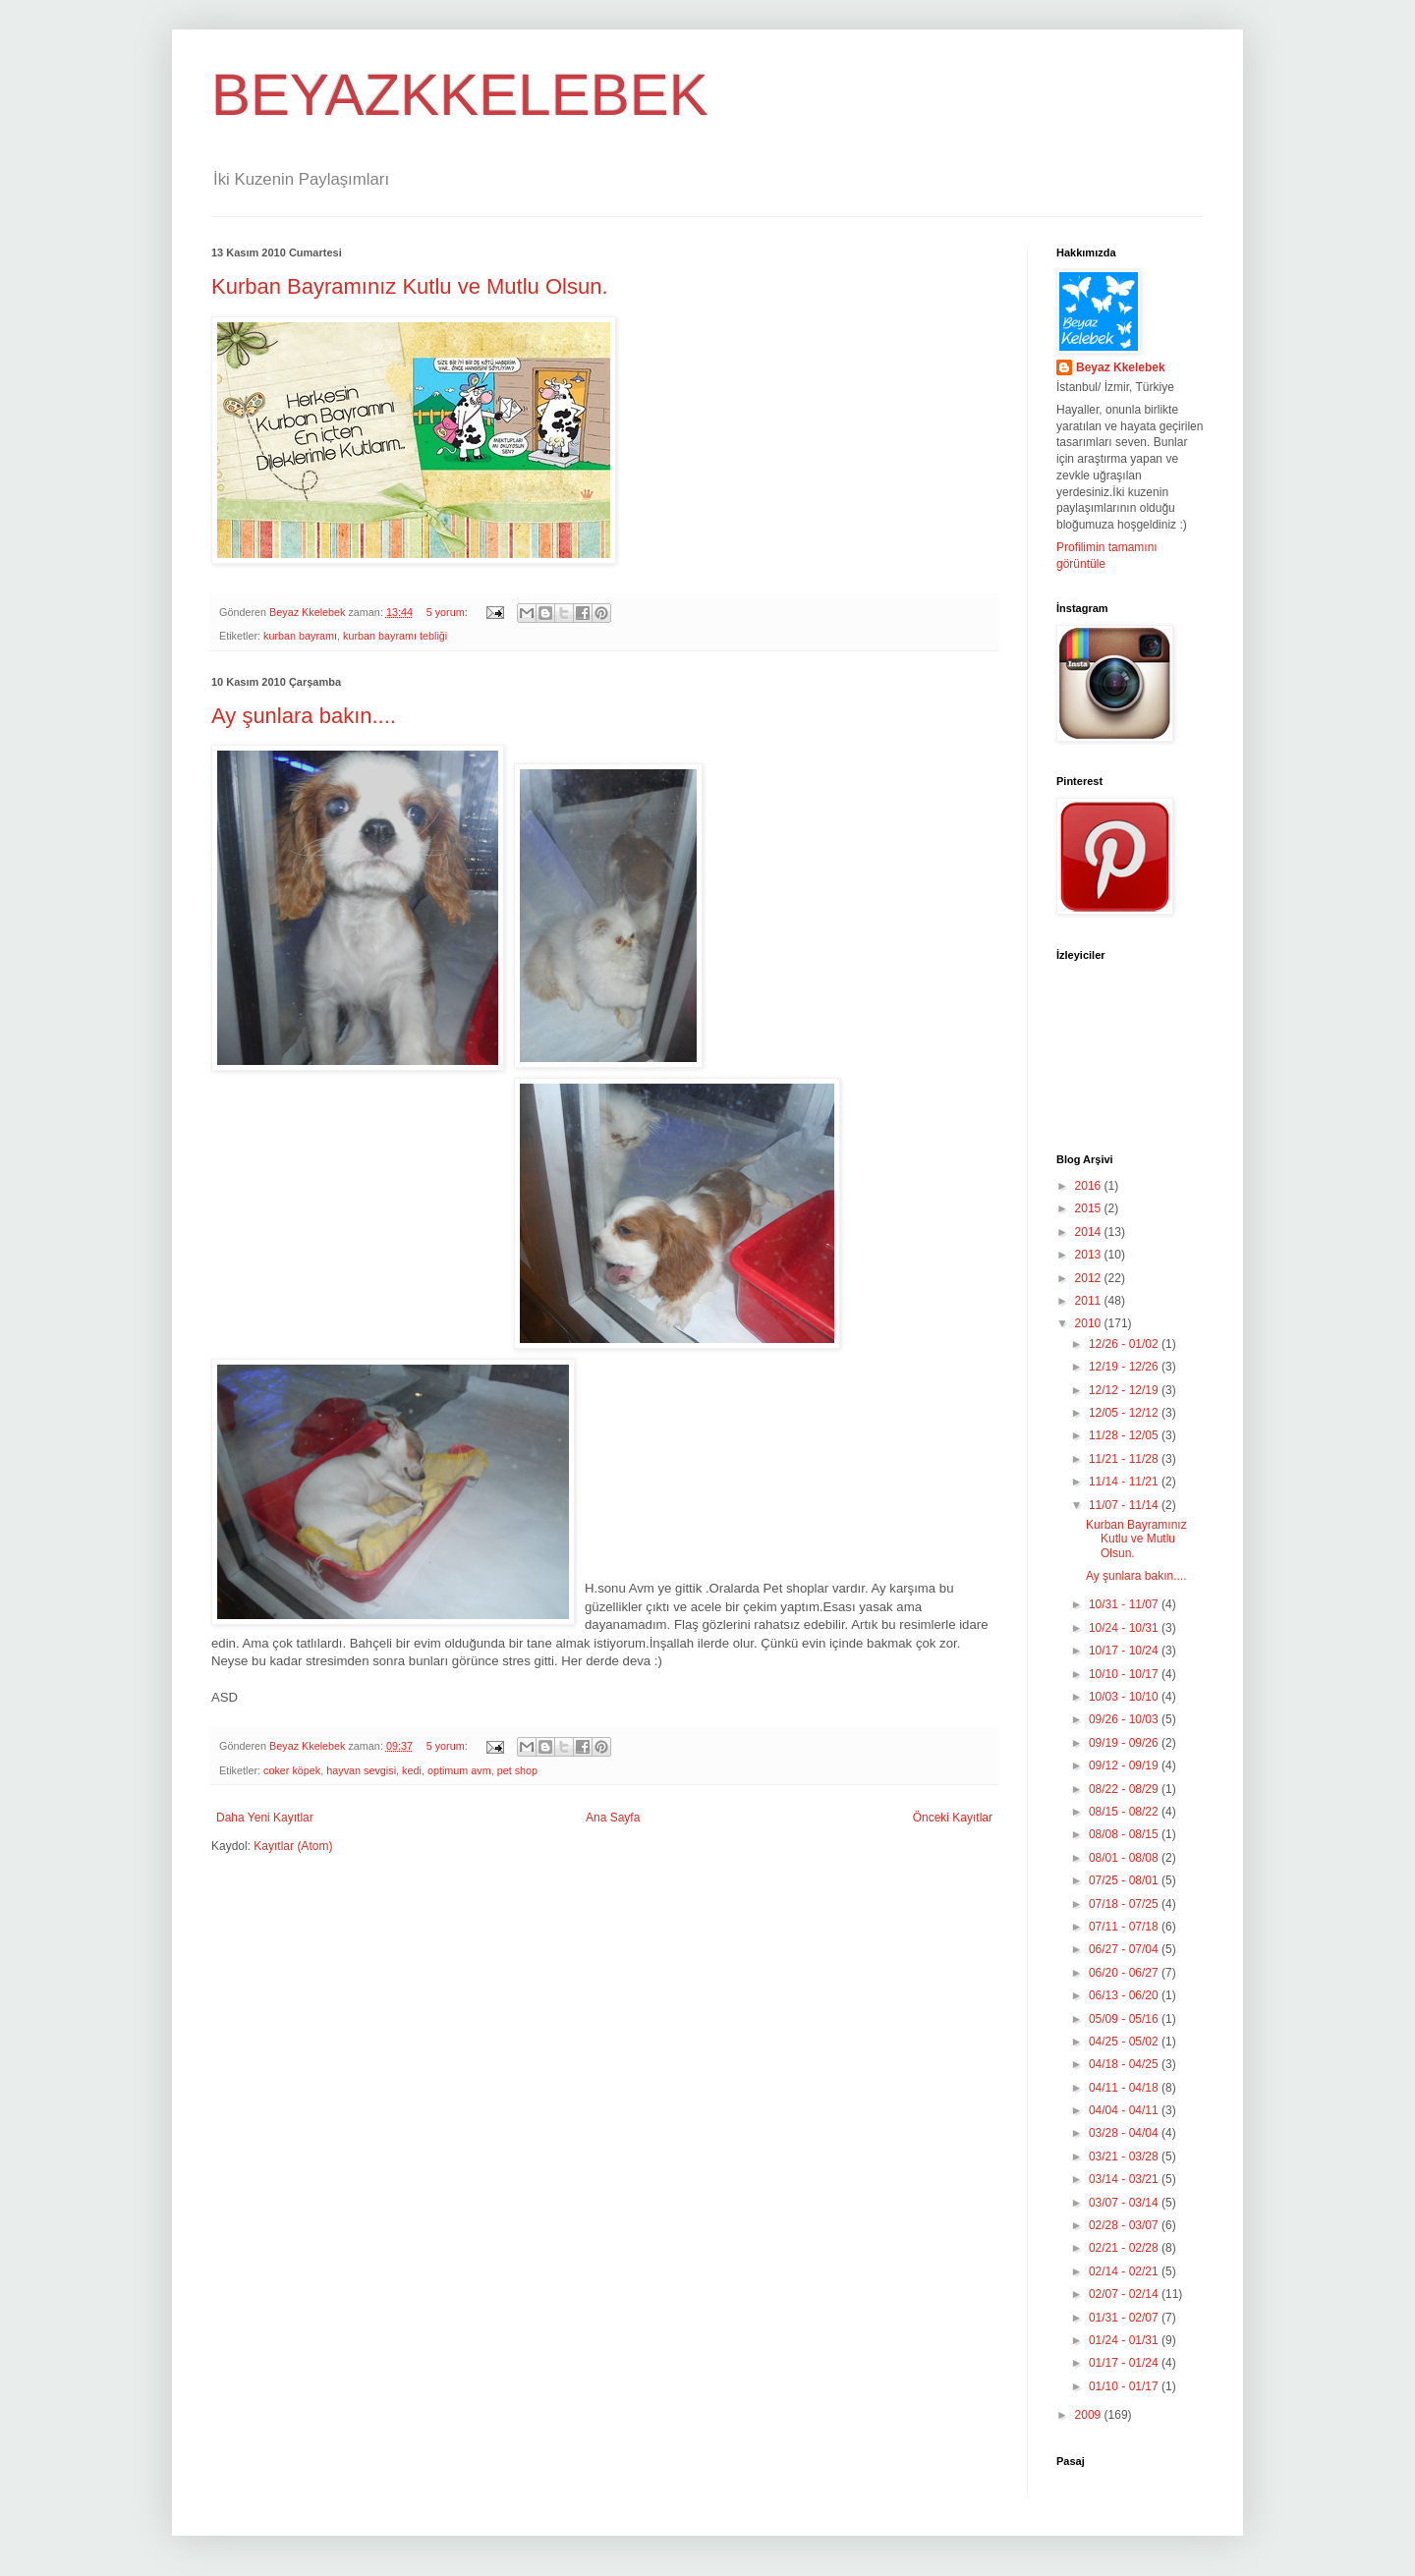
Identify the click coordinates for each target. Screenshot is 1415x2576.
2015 (1089, 1208)
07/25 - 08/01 (1125, 1880)
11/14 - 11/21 (1125, 1481)
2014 (1089, 1232)
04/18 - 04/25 (1125, 2064)
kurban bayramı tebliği (395, 636)
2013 (1089, 1254)
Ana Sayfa (613, 1817)
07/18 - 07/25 (1125, 1904)
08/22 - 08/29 (1125, 1789)
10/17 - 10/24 (1125, 1650)
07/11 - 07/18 (1125, 1926)
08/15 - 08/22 (1125, 1812)
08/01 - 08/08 (1125, 1858)
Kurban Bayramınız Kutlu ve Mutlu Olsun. (409, 286)
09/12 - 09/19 (1125, 1765)
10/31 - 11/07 (1125, 1604)
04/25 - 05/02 (1125, 2041)
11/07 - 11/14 (1125, 1505)
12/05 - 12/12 (1125, 1413)
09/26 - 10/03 (1125, 1719)
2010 (1089, 1323)
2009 (1089, 2415)
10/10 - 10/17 (1125, 1674)
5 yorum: (448, 612)
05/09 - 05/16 (1125, 2019)
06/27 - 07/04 (1125, 1949)
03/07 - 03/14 (1125, 2203)
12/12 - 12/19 (1125, 1390)
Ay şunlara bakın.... (303, 715)
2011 (1089, 1301)
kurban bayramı (300, 636)
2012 (1089, 1278)
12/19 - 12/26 (1125, 1366)
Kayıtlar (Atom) (293, 1846)
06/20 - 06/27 (1125, 1973)
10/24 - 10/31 (1125, 1628)
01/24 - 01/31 (1125, 2340)
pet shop (517, 1770)
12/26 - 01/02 (1125, 1344)
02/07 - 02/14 (1125, 2294)
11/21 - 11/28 (1125, 1459)
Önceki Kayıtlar (952, 1817)
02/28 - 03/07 (1125, 2225)
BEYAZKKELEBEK (459, 95)
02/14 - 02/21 (1125, 2271)
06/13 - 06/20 (1125, 1995)
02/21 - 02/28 (1125, 2248)
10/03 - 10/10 (1125, 1697)
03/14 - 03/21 (1125, 2179)
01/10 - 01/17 (1125, 2386)
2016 (1089, 1186)
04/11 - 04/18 (1125, 2088)
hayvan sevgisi (361, 1770)
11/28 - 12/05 (1125, 1435)
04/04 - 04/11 (1125, 2110)
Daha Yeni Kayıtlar (264, 1817)
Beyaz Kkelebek (1120, 367)
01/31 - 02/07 (1125, 2317)
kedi (412, 1770)
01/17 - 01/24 (1125, 2363)
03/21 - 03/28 (1125, 2156)
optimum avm (459, 1770)
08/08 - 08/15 (1125, 1834)
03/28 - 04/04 (1125, 2133)
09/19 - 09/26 (1125, 1743)
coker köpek (291, 1770)
